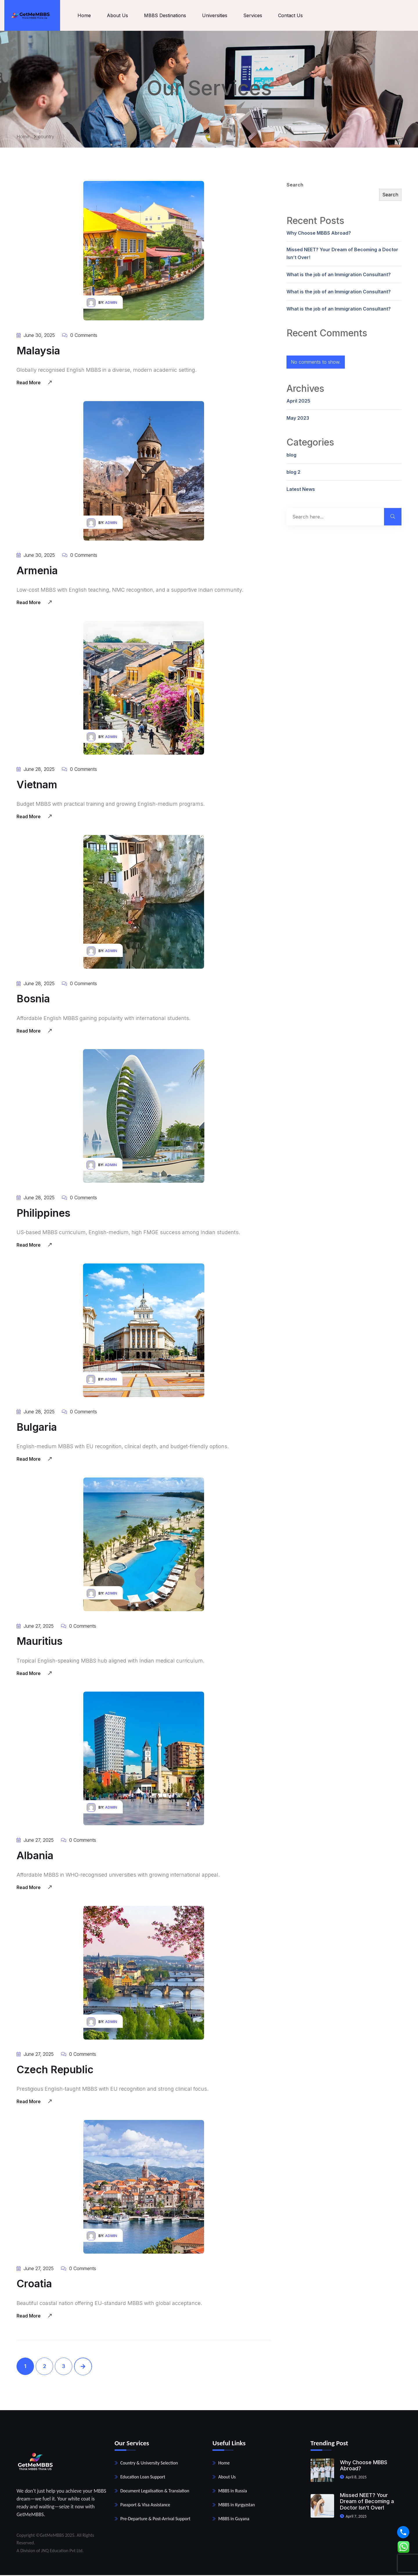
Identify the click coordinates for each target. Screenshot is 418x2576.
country (46, 137)
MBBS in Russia (232, 2491)
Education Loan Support (142, 2477)
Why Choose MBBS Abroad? (319, 234)
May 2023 (298, 419)
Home (86, 16)
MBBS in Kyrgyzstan (236, 2505)
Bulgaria (37, 1427)
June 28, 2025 (36, 770)
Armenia (37, 571)
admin (111, 303)
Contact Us (292, 16)
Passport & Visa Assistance (145, 2505)
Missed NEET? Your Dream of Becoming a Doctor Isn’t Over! (342, 254)
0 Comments (79, 336)
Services (255, 16)
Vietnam (37, 785)
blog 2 (293, 473)
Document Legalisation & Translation (154, 2491)
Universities (217, 16)
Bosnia (33, 999)
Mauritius (40, 1642)
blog (291, 456)
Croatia (35, 2284)
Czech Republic (56, 2070)
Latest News (301, 490)
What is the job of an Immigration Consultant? (339, 275)
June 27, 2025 (35, 1627)
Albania (35, 1856)
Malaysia (38, 351)
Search (295, 186)
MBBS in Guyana (233, 2519)
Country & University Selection (149, 2464)
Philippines (44, 1213)
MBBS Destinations (167, 16)
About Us (119, 16)
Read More (34, 383)
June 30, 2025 (36, 336)
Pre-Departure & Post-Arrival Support (155, 2519)
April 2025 (298, 402)
